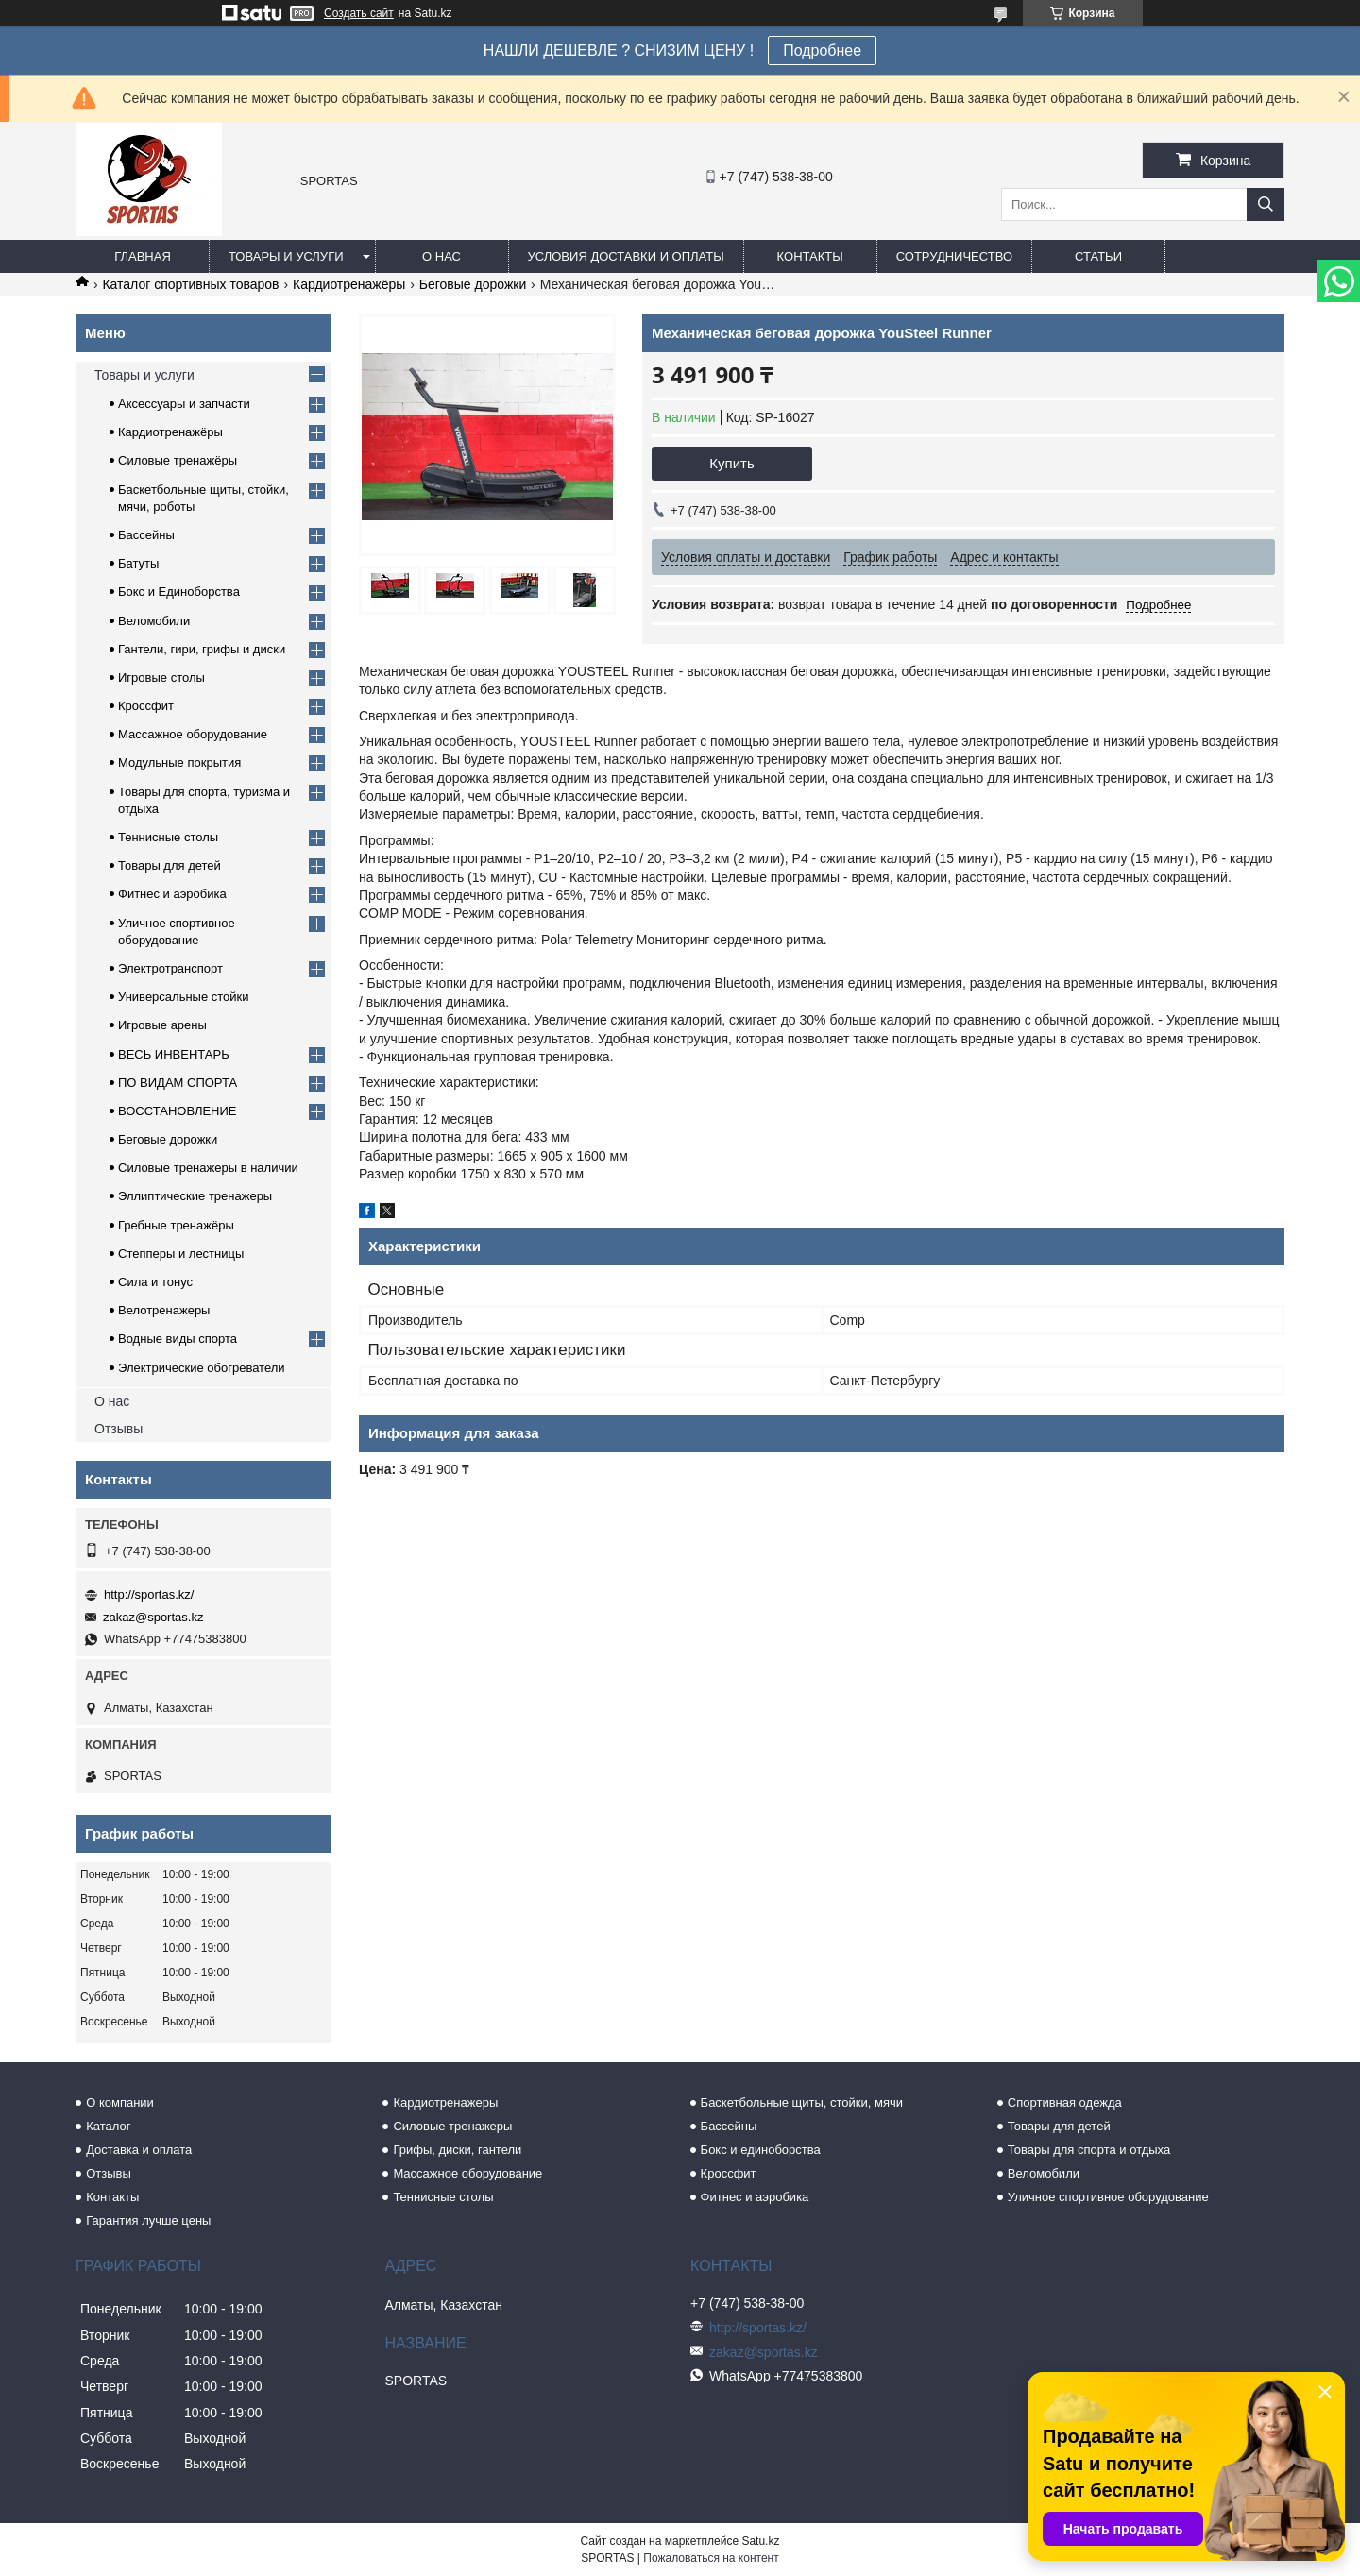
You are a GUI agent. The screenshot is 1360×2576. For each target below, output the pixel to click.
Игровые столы (161, 677)
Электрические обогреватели (201, 1368)
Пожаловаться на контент (710, 2558)
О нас (441, 256)
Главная (142, 256)
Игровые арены (162, 1025)
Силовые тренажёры (177, 460)
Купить (731, 463)
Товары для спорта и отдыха (1089, 2150)
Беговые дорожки (472, 284)
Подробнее (822, 50)
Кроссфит (146, 706)
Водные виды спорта (177, 1338)
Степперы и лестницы (181, 1253)
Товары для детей (169, 865)
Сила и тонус (155, 1282)
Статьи (1098, 256)
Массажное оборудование (192, 734)
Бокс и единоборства (761, 2150)
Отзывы (118, 1428)
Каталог (108, 2126)
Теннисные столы (168, 837)
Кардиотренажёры (349, 284)
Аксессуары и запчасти (184, 404)
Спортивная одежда (1065, 2102)
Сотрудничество (954, 256)
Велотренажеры (164, 1310)
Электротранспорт (170, 968)
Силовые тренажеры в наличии (208, 1168)
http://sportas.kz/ (149, 1594)
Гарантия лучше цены (148, 2220)
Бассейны (146, 535)
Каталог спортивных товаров (190, 284)
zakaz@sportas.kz (153, 1617)
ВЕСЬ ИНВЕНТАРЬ (174, 1054)
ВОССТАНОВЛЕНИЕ (177, 1111)
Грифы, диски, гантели (457, 2150)
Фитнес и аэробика (172, 894)
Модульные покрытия (179, 762)
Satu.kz (760, 2541)
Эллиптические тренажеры (195, 1196)
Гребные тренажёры (176, 1225)
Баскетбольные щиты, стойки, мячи (802, 2102)
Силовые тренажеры (452, 2126)
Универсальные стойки (183, 997)
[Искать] (1265, 204)
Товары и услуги (286, 256)
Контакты (810, 256)
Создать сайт (359, 13)
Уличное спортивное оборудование (1108, 2197)
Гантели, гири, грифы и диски (201, 649)
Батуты (138, 563)
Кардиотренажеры (445, 2102)
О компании (120, 2102)
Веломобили (154, 621)
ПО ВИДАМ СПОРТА (177, 1083)
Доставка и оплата (139, 2150)
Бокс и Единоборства (179, 592)
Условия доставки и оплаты (626, 256)
